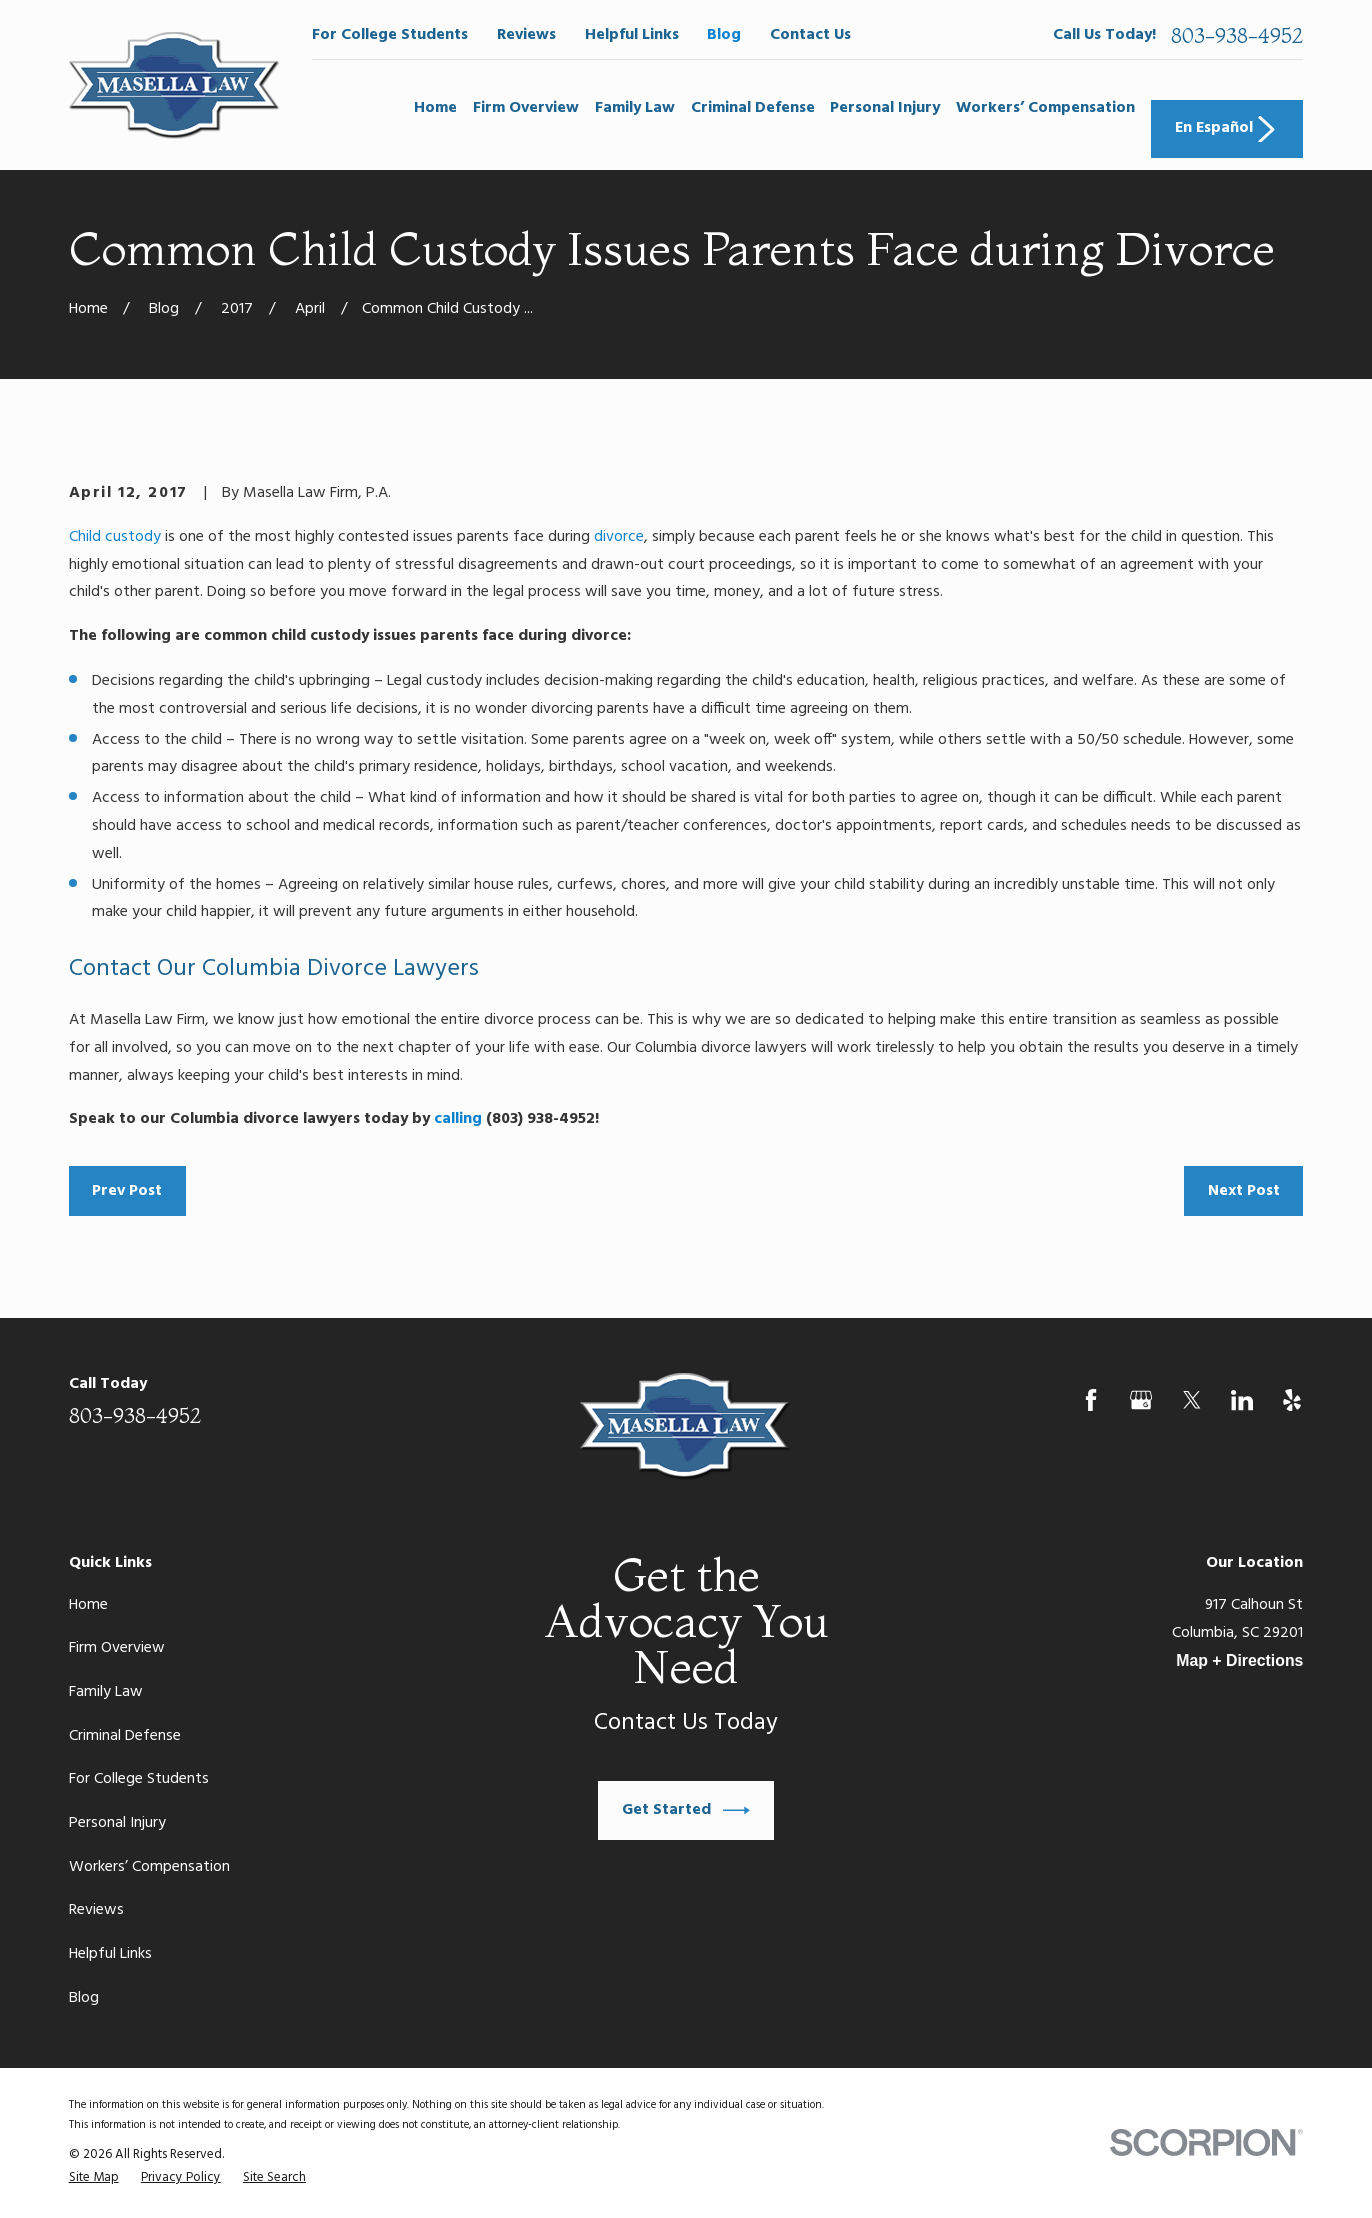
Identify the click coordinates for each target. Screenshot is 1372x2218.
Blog (724, 35)
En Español (1227, 128)
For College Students (390, 35)
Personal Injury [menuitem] (885, 108)
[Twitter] (1192, 1400)
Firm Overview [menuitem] (526, 108)
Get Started (686, 1810)
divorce (619, 537)
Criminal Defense (125, 1736)
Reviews (526, 35)
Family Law (106, 1692)
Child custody (115, 537)
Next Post (1244, 1191)
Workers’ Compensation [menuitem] (1045, 108)
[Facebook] (1091, 1400)
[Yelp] (1292, 1400)
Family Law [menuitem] (635, 108)
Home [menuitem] (435, 108)
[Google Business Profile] (1141, 1400)
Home (88, 1605)
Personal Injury (117, 1823)
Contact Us (810, 35)
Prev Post (127, 1191)
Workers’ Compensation (149, 1867)
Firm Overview (117, 1648)
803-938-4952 (1237, 35)
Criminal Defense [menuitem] (753, 108)
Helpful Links (632, 35)
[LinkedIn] (1242, 1400)
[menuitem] (94, 2177)
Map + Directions (1239, 1660)
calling (458, 1119)
